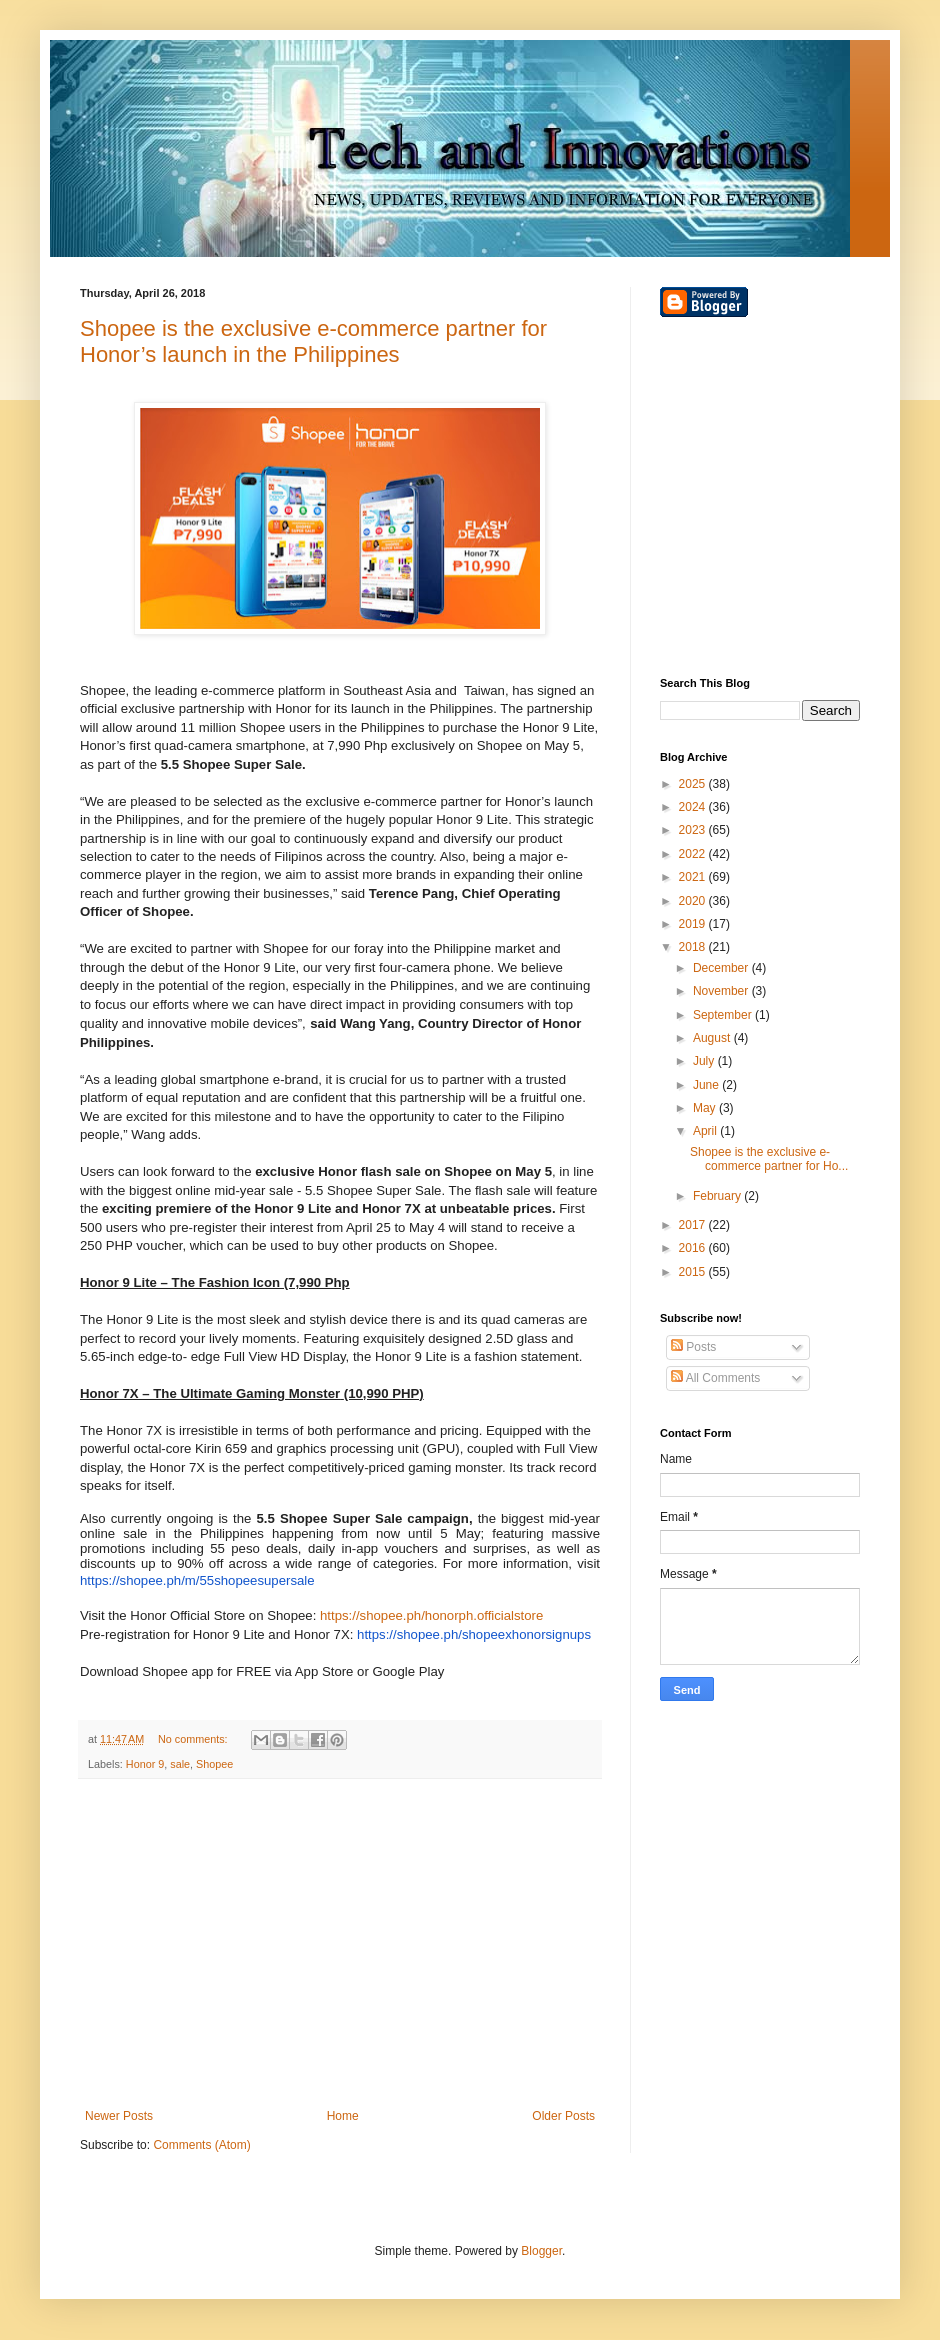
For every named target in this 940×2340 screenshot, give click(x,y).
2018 (694, 947)
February (718, 1196)
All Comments (715, 1378)
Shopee (214, 1764)
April (706, 1131)
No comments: (194, 1739)
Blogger (541, 2251)
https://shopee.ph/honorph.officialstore (431, 1615)
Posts (693, 1347)
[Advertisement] (340, 1944)
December (722, 968)
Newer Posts (119, 2116)
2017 (694, 1225)
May (706, 1108)
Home (343, 2116)
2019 (694, 924)
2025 (694, 784)
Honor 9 (145, 1764)
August (713, 1038)
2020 (694, 901)
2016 (694, 1248)
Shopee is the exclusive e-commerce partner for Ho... (769, 1159)
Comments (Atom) (201, 2145)
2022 (694, 854)
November (722, 991)
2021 (694, 877)
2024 (694, 807)
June (707, 1085)
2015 (694, 1272)
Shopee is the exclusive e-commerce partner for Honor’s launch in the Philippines (313, 341)
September (724, 1015)
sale (180, 1764)
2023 (694, 830)
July (705, 1061)
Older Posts (563, 2116)
